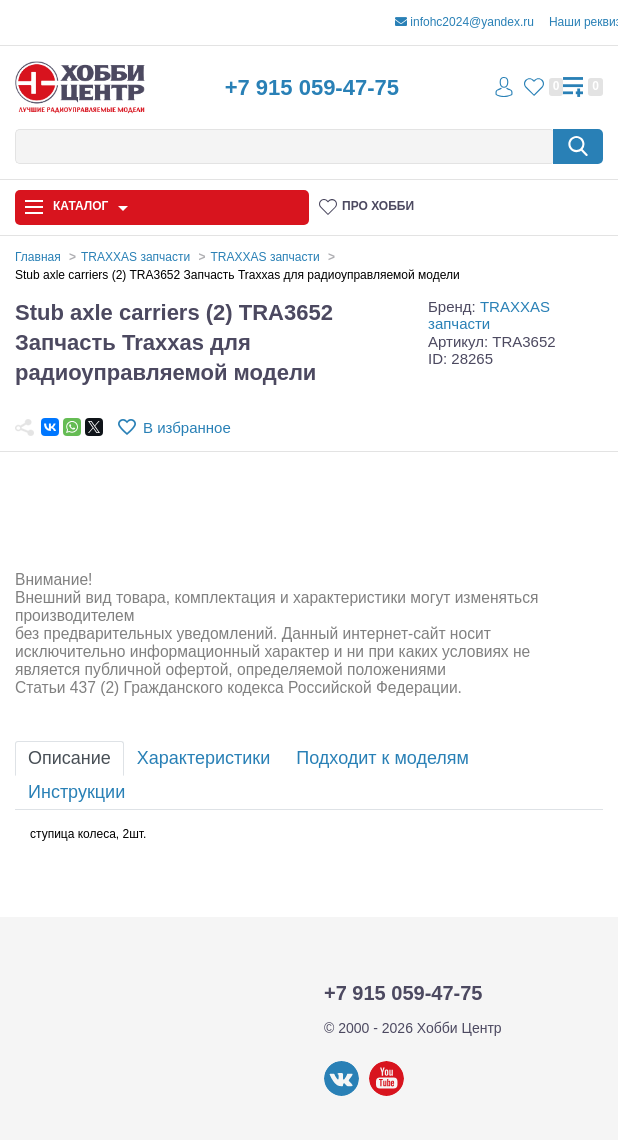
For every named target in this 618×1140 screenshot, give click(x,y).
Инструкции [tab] (76, 792)
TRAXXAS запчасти (489, 315)
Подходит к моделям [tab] (382, 758)
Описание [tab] (69, 758)
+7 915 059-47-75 (312, 87)
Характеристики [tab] (203, 758)
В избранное (187, 427)
